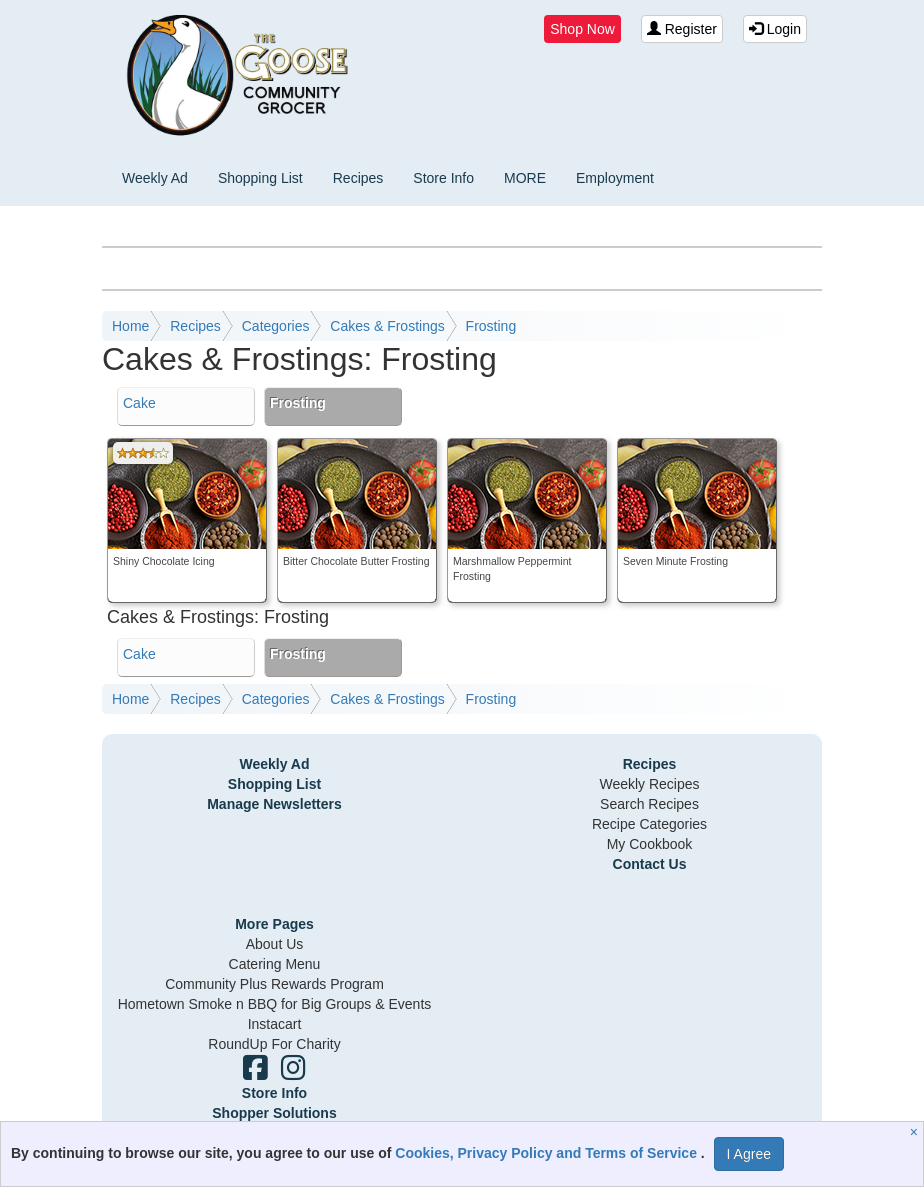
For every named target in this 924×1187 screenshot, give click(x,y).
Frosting (491, 326)
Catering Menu (275, 964)
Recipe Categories (649, 824)
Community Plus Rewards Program (274, 984)
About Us (275, 944)
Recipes (358, 178)
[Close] (916, 1132)
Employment (615, 178)
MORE (525, 178)
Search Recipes (649, 804)
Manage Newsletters (274, 804)
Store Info (443, 178)
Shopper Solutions (274, 1113)
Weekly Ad (155, 178)
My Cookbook (650, 844)
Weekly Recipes (649, 784)
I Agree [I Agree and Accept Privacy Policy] (749, 1154)
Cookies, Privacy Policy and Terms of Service (548, 1153)
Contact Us (650, 864)
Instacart (275, 1024)
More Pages (274, 924)
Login (775, 29)
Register (682, 29)
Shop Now (582, 29)
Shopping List (260, 178)
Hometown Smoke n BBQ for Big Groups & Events (275, 1004)
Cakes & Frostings (387, 326)
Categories (276, 326)
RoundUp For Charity (274, 1044)
